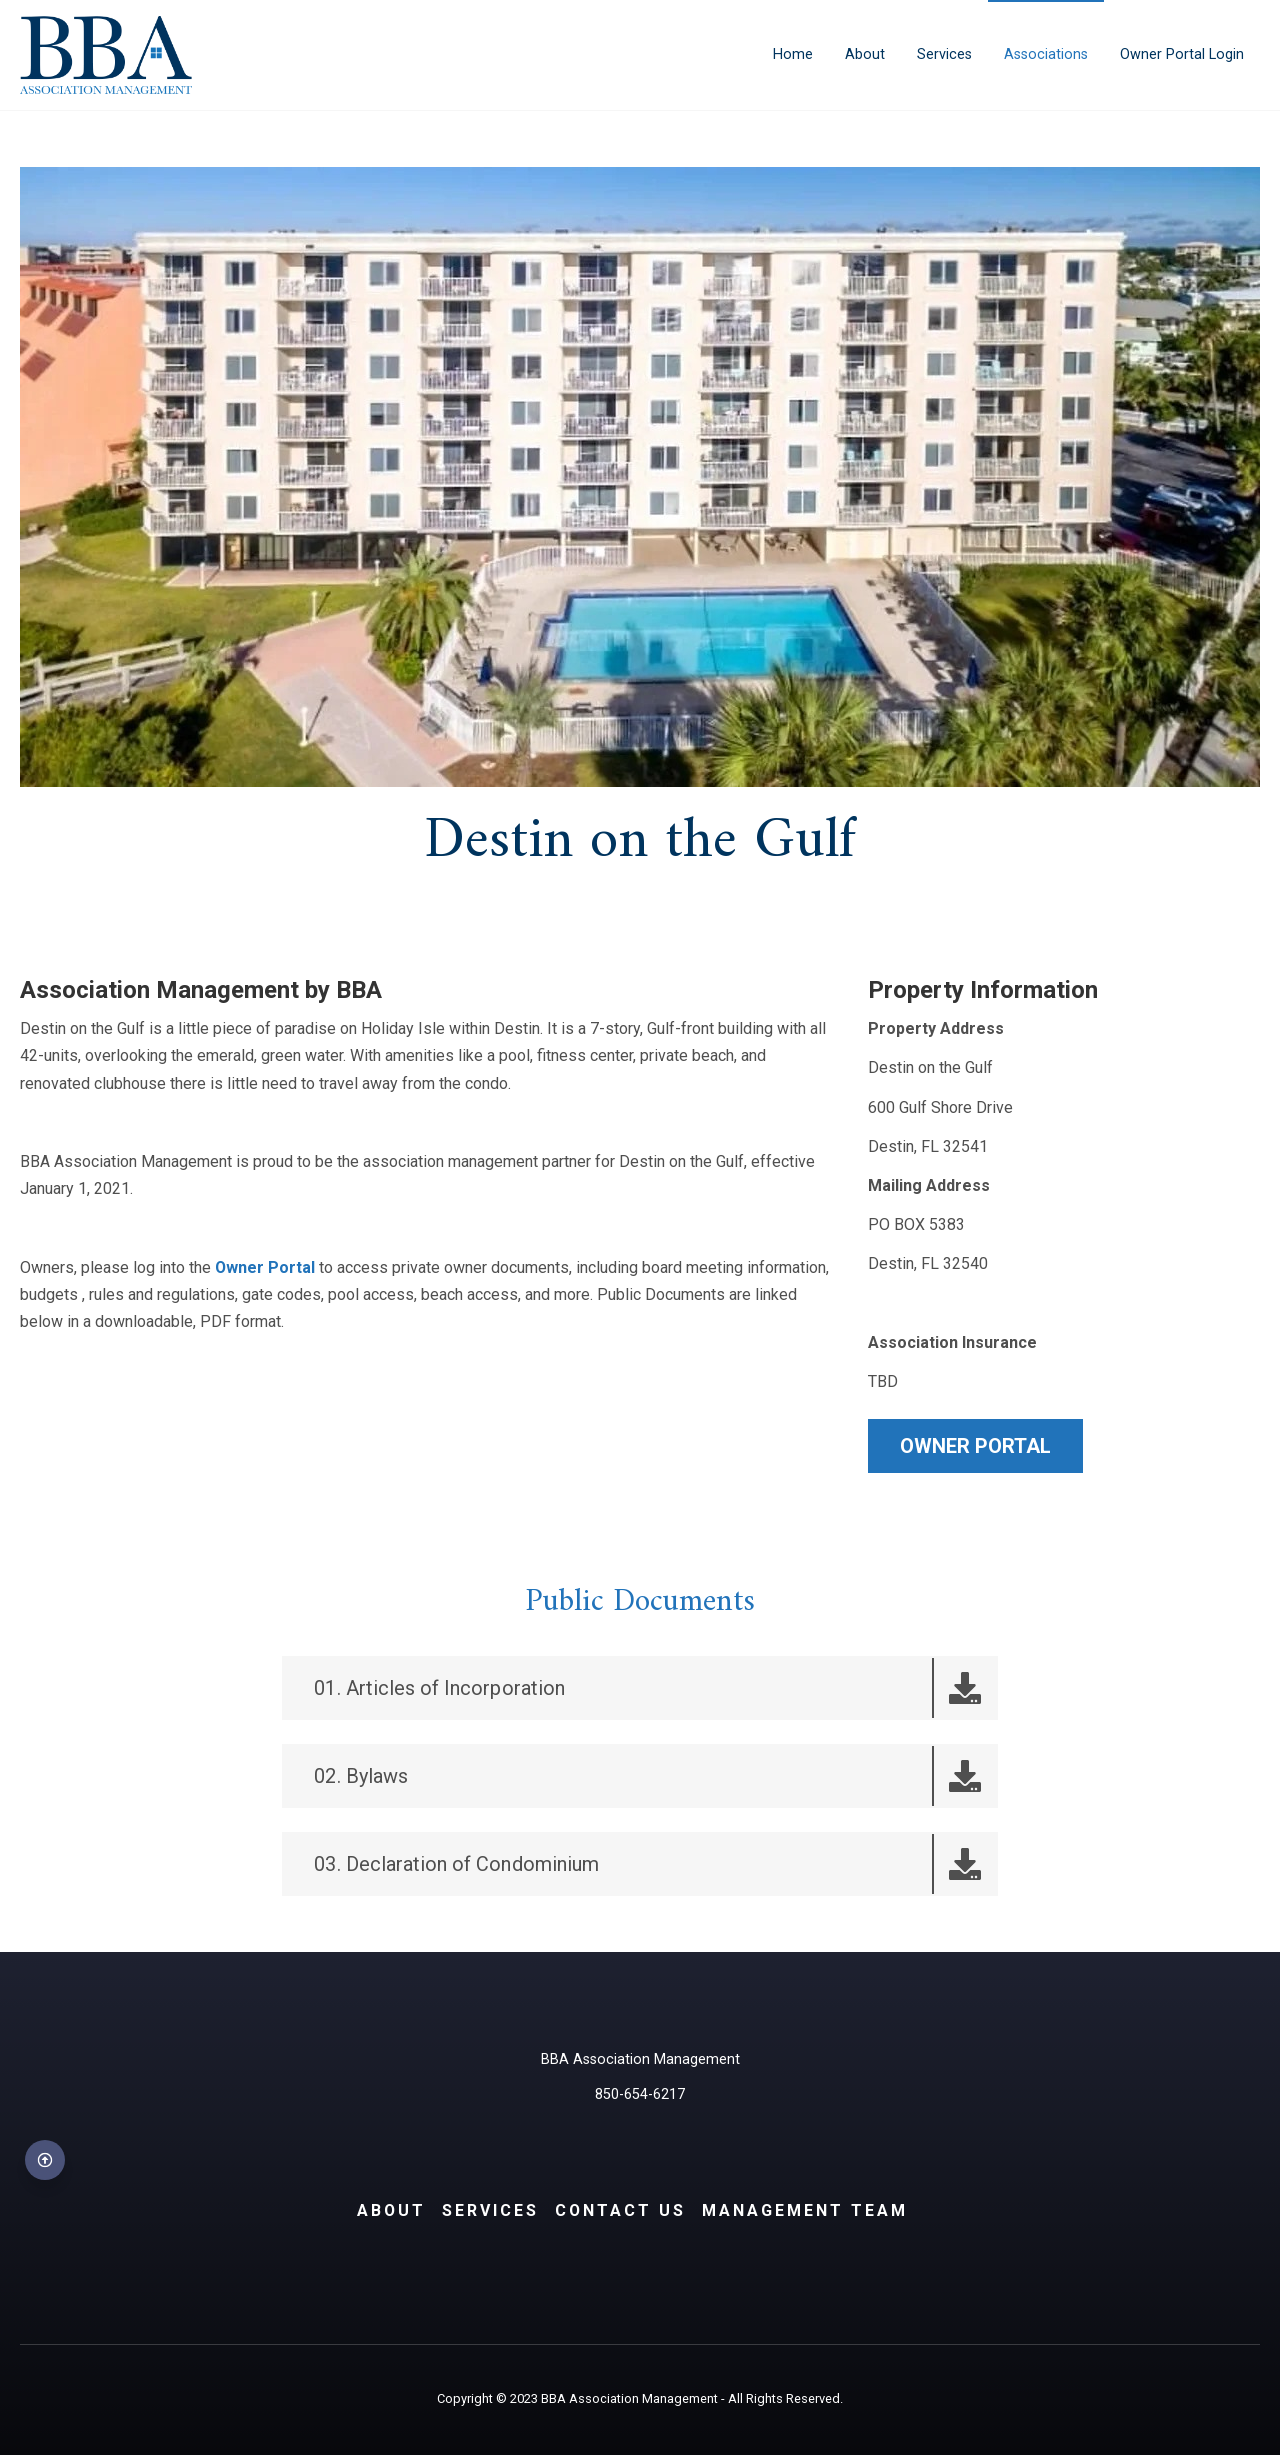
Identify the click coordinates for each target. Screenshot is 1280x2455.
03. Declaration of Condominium (654, 1864)
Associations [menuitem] (1046, 54)
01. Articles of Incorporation (654, 1688)
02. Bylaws (654, 1776)
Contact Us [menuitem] (621, 2210)
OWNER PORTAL (976, 1446)
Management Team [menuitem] (806, 2210)
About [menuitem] (865, 54)
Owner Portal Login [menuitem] (1182, 54)
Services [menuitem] (944, 54)
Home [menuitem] (793, 54)
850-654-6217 (640, 2095)
